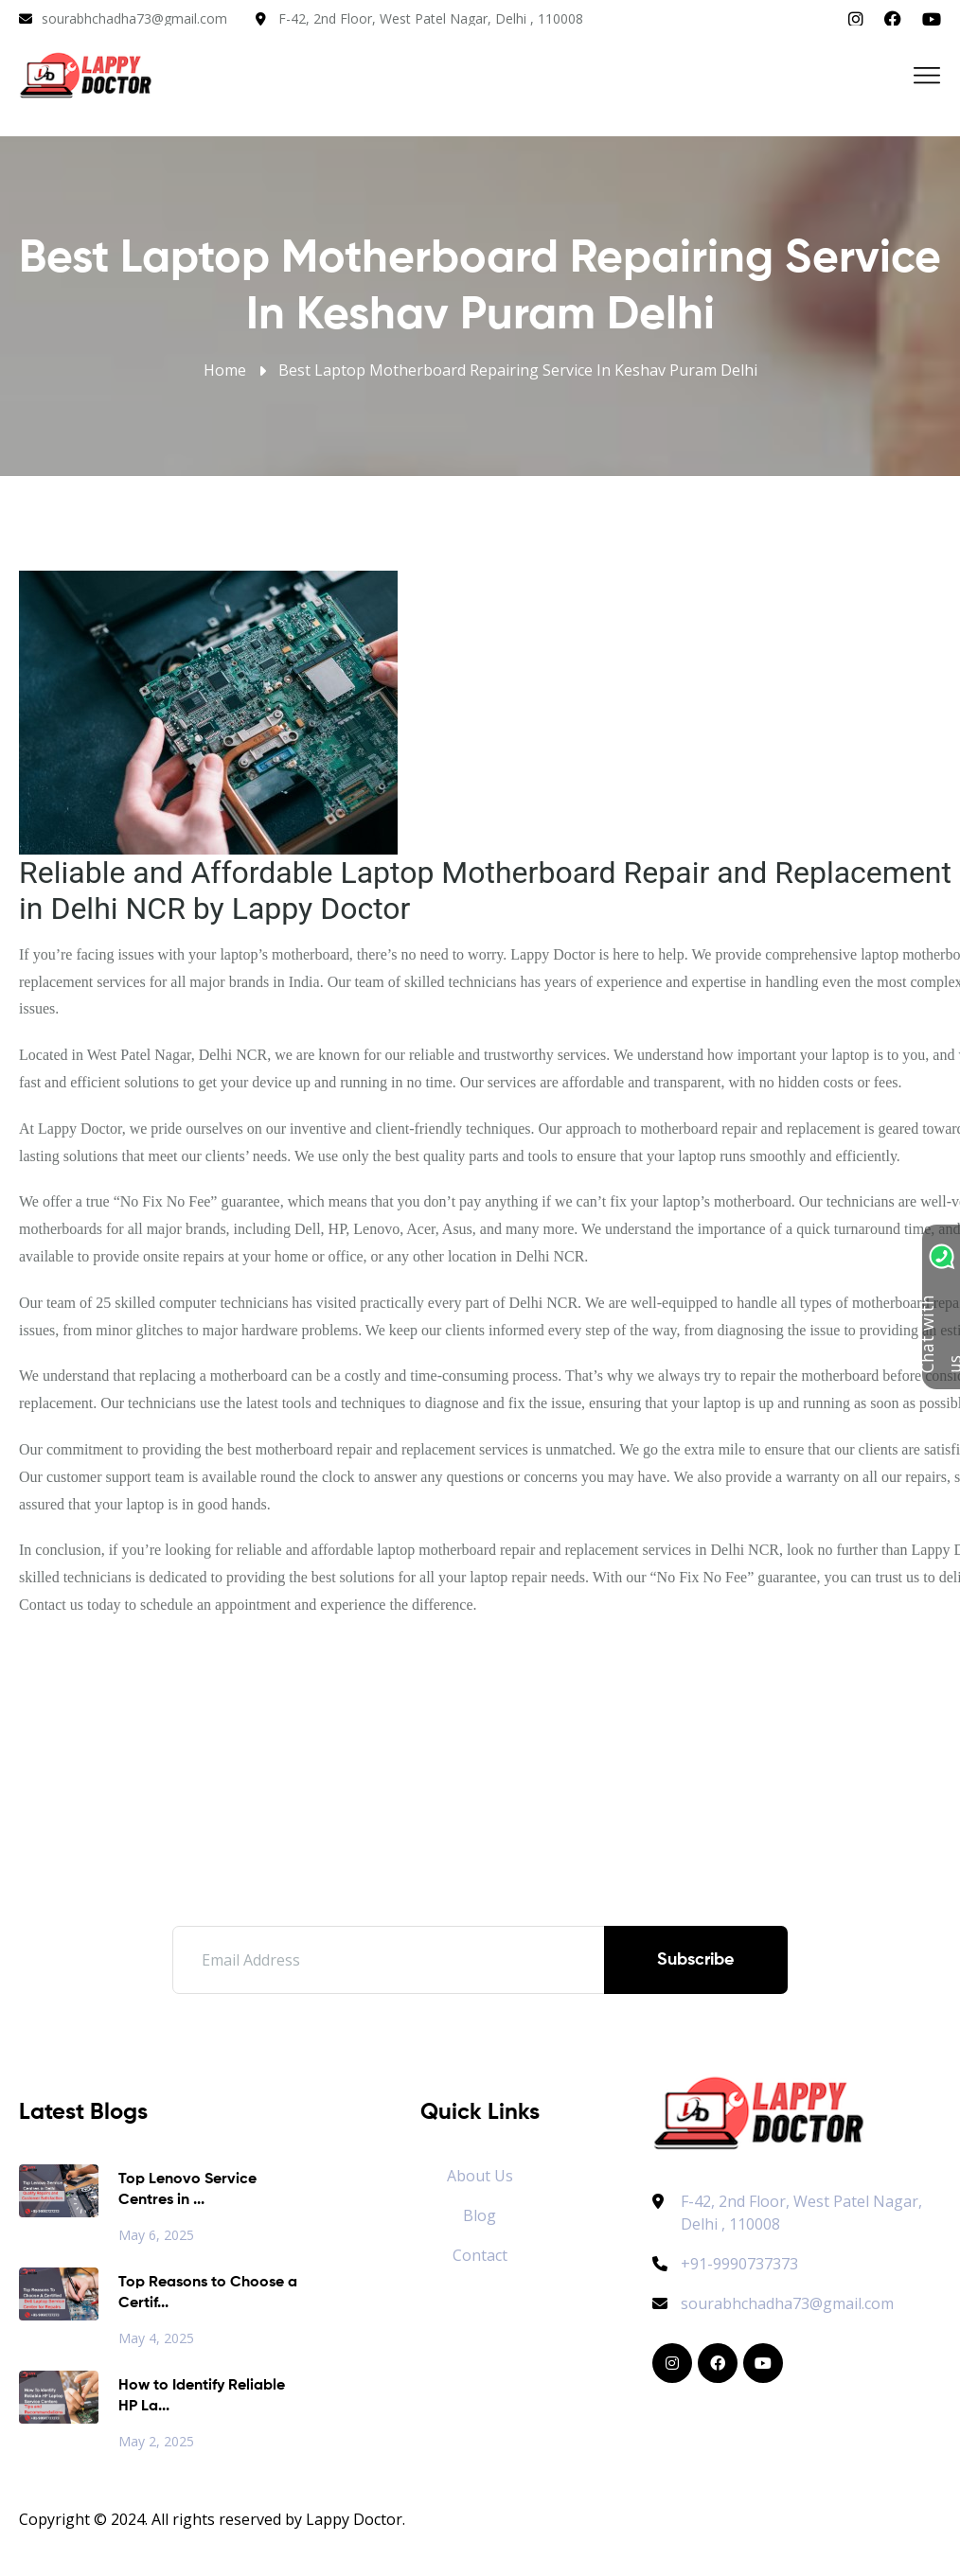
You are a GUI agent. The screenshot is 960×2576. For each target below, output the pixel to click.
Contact (480, 2255)
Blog (479, 2215)
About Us (480, 2175)
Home (225, 370)
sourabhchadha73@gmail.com (134, 18)
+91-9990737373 (725, 2263)
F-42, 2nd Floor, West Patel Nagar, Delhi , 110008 (430, 18)
